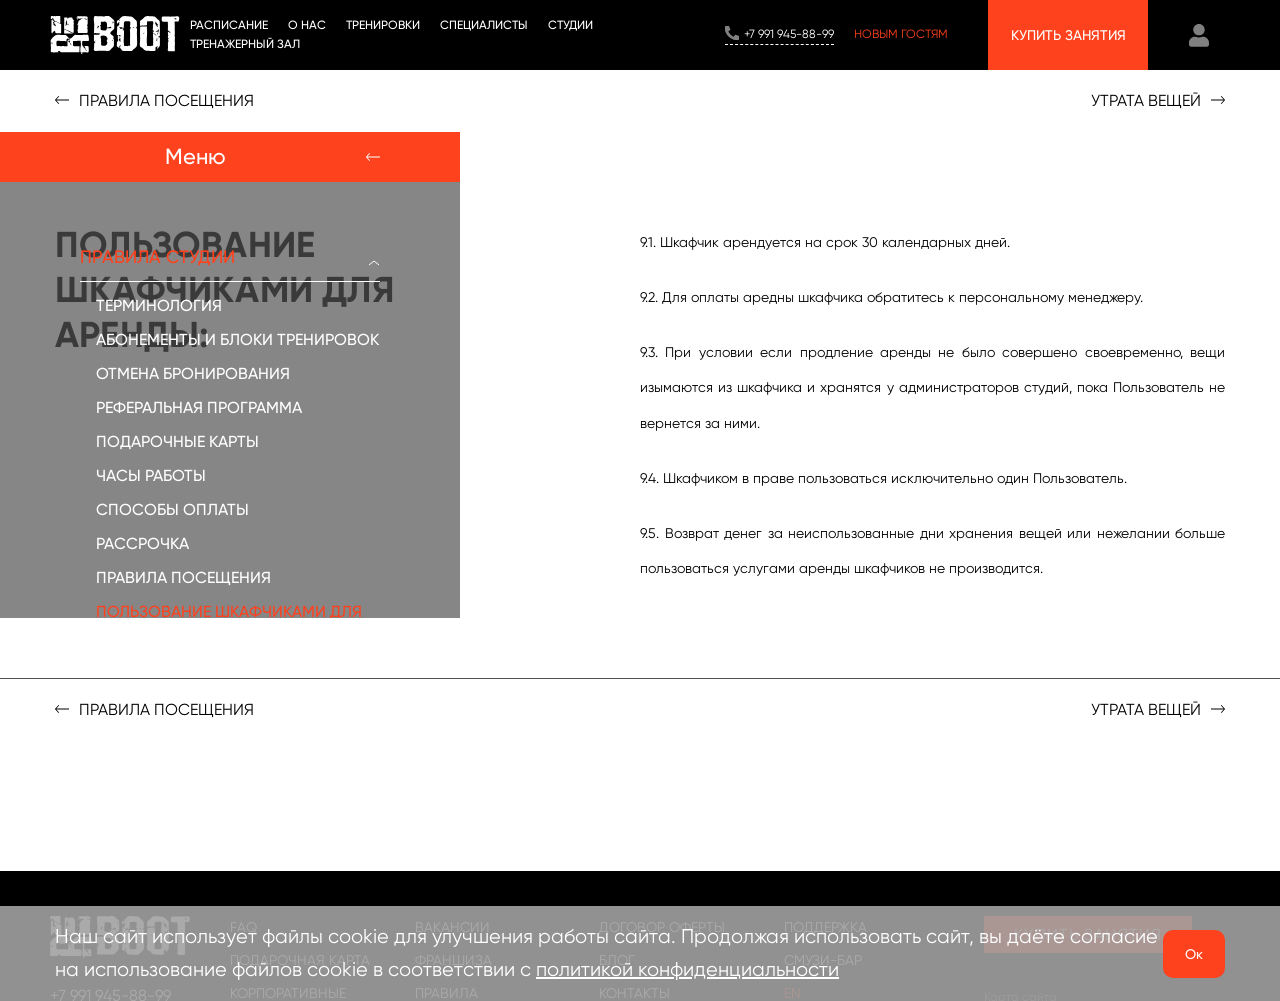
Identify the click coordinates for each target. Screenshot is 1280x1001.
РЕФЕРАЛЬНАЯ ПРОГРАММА (199, 407)
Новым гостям (901, 34)
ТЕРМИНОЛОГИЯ (159, 305)
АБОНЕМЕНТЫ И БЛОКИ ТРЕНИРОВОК (237, 339)
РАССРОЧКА (142, 543)
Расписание (229, 25)
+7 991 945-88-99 (789, 34)
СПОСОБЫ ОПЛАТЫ (172, 509)
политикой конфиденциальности (687, 969)
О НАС (307, 25)
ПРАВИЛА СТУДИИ (230, 256)
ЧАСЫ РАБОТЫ (151, 475)
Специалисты (484, 25)
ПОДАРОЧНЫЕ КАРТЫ (177, 441)
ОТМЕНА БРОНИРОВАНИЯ (193, 373)
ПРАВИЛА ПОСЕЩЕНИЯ (183, 577)
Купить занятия (1068, 35)
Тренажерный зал (245, 44)
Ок (1194, 954)
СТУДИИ (570, 25)
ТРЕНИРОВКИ (383, 25)
